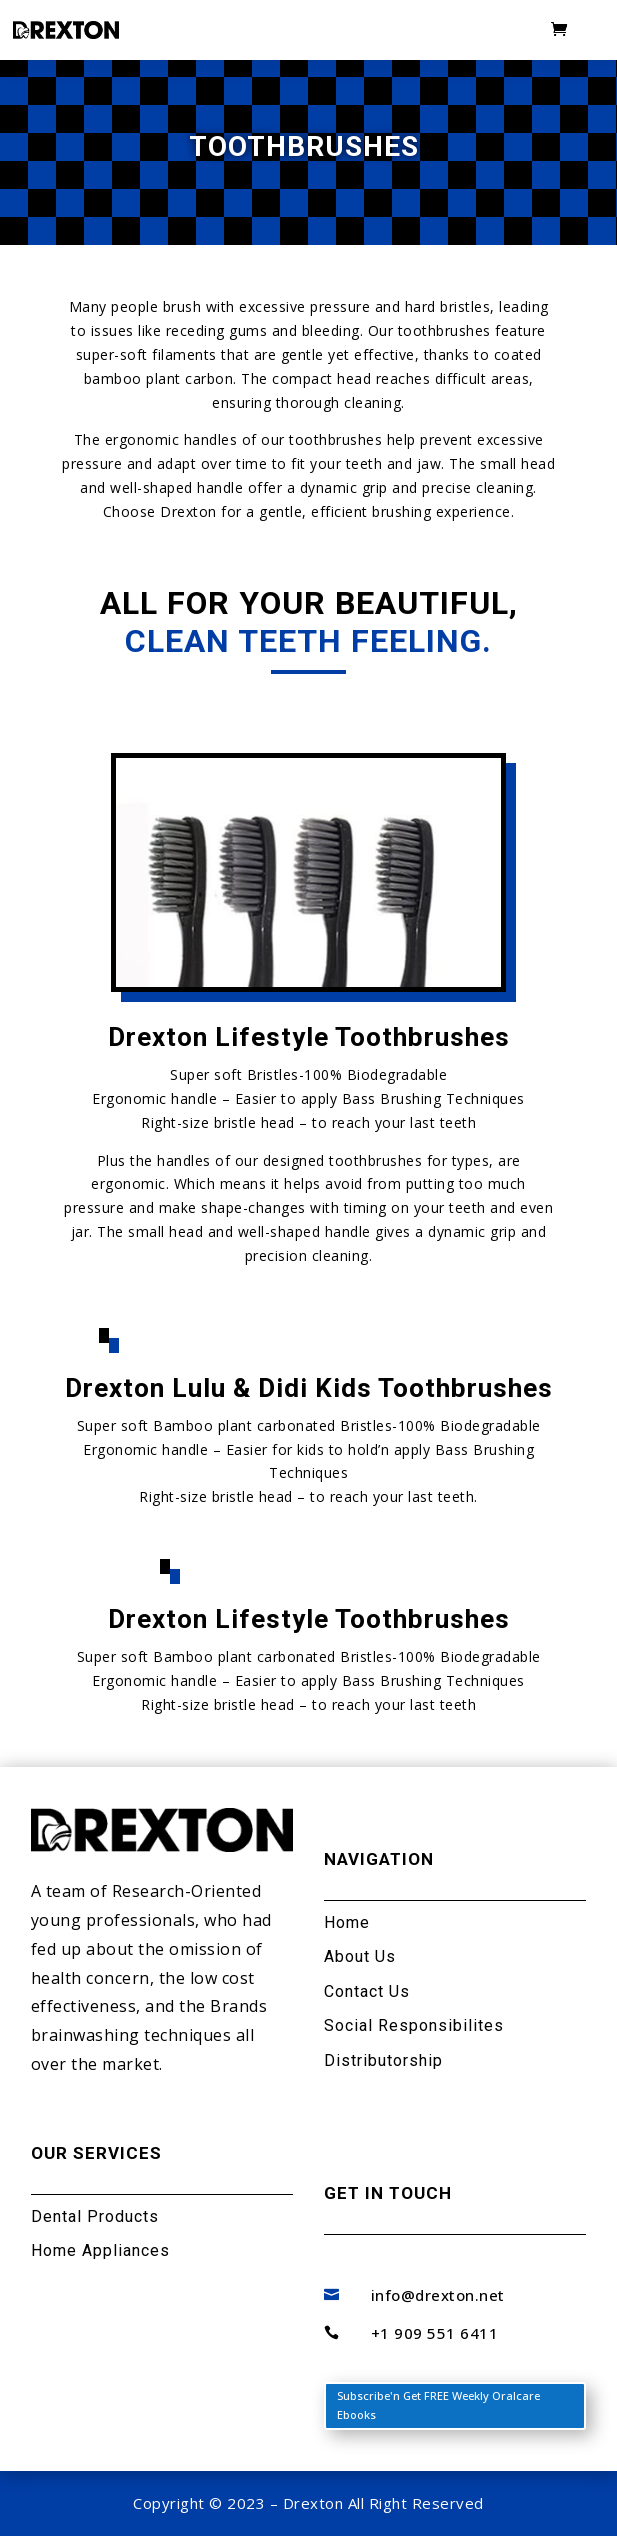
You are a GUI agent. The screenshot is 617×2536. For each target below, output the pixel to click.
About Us (360, 1956)
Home (347, 1922)
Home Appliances (100, 2250)
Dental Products (95, 2216)
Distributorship (383, 2060)
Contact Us (367, 1991)
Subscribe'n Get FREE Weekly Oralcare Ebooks (438, 2405)
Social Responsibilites (414, 2025)
